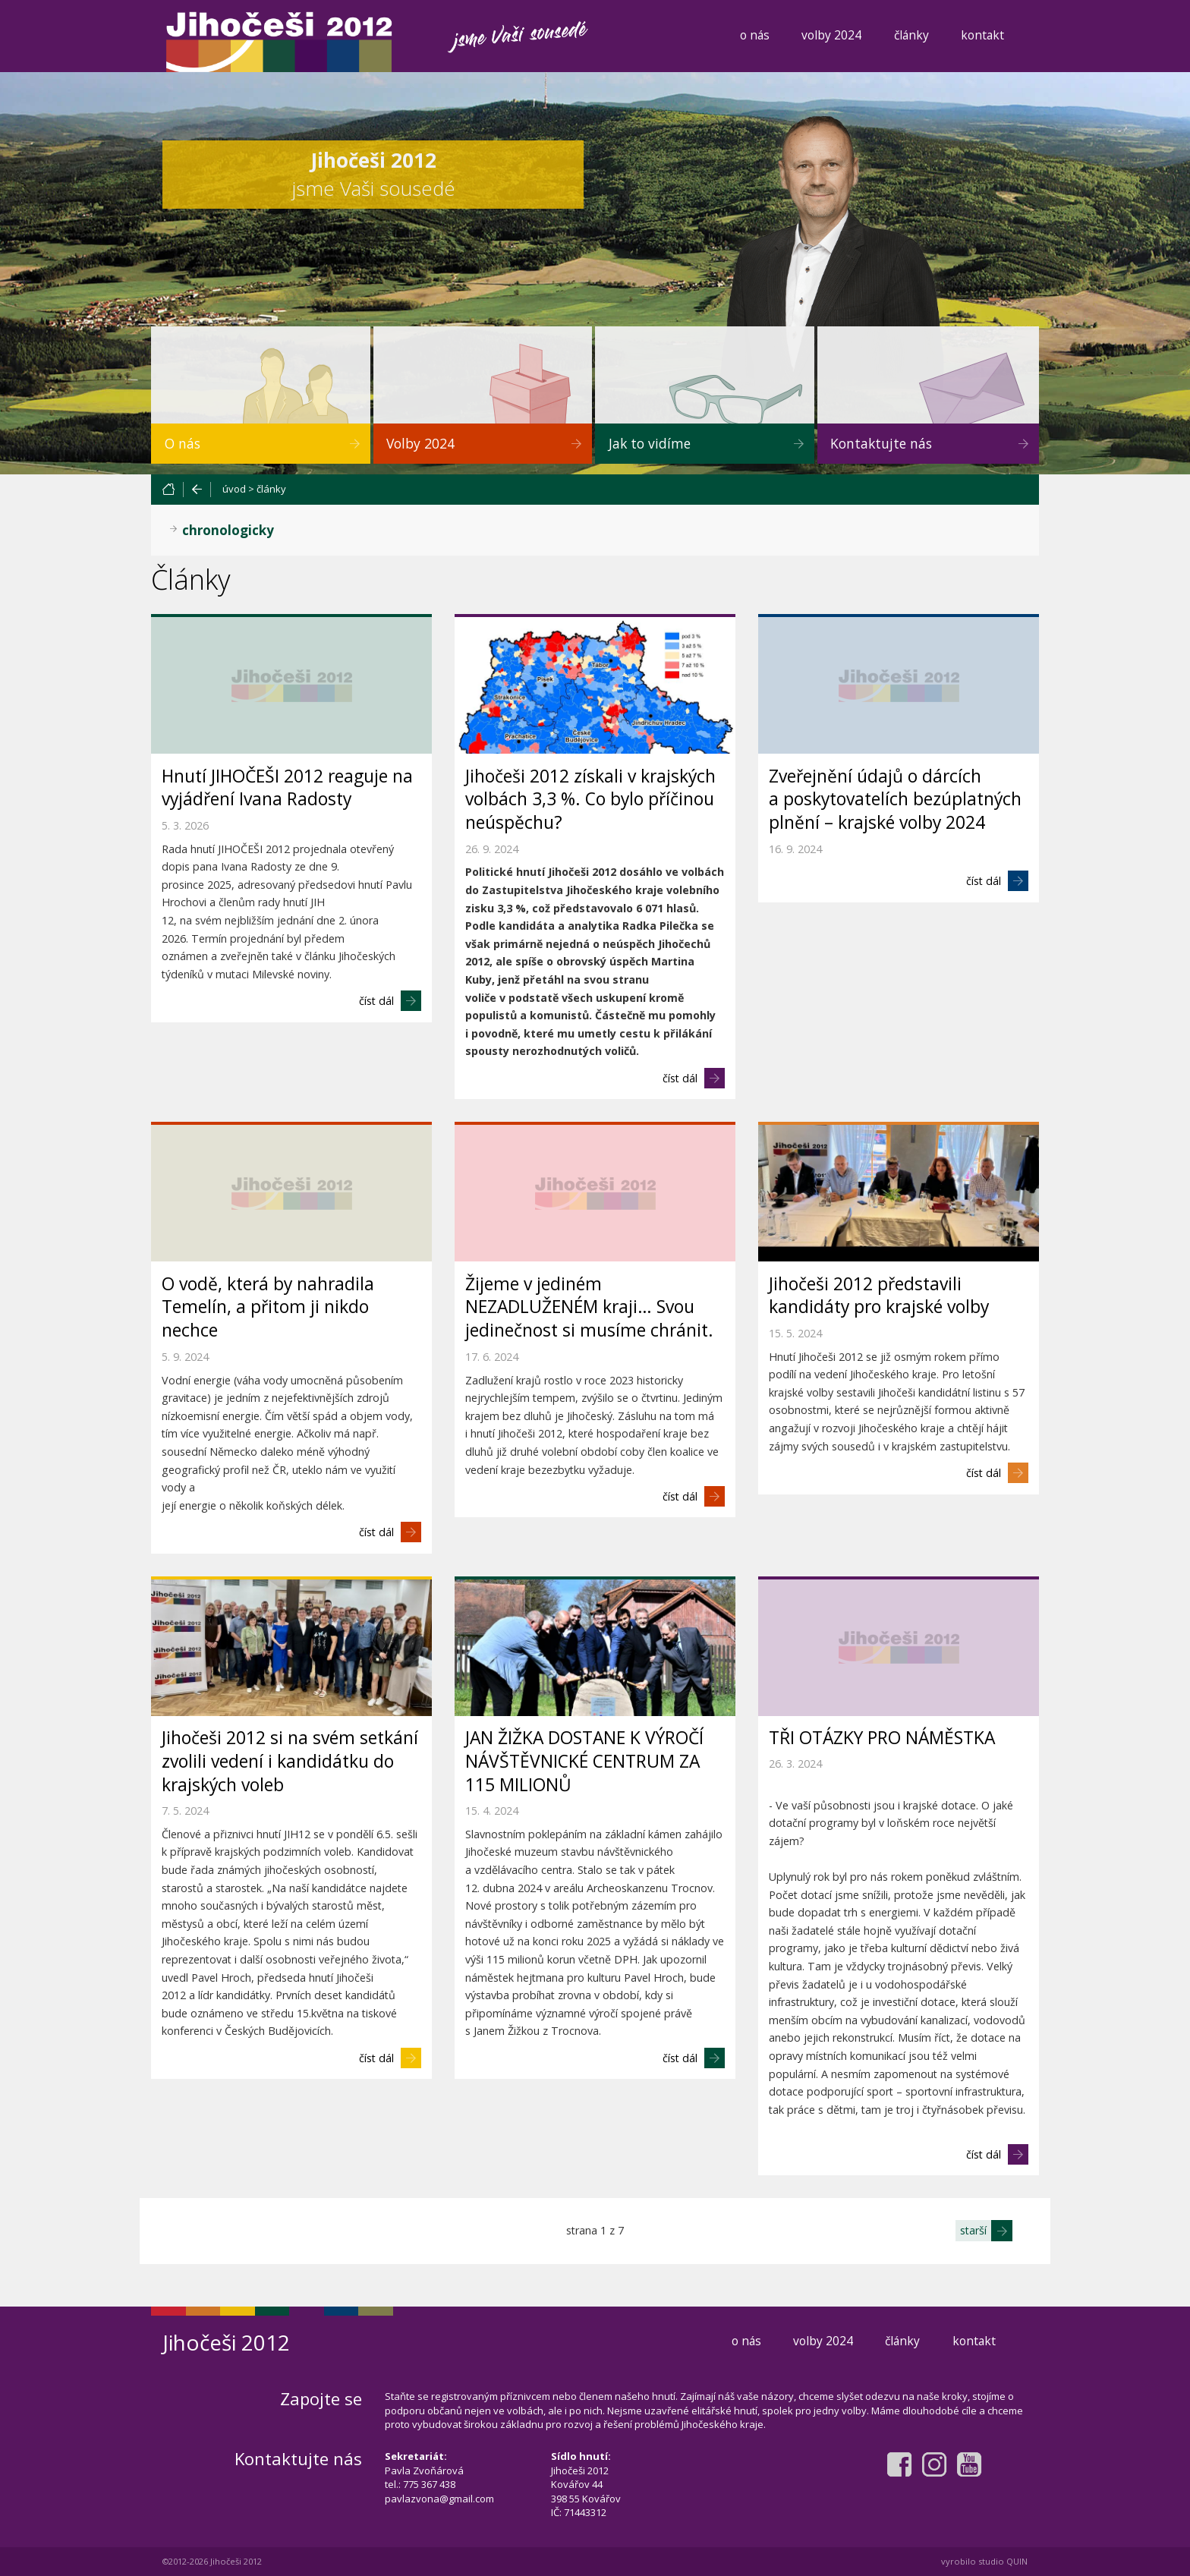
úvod (234, 489)
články (911, 35)
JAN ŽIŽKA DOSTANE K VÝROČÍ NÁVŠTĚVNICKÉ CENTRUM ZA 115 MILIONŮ (584, 1761)
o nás (755, 35)
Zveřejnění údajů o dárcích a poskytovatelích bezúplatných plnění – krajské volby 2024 (895, 799)
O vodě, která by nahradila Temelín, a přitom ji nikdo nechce (268, 1307)
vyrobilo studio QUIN (984, 2561)
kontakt (982, 35)
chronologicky (228, 530)
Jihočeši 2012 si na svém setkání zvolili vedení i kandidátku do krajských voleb (290, 1761)
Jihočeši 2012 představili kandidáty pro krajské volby (879, 1295)
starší (973, 2230)
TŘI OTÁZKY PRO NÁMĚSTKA (882, 1737)
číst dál (376, 1001)
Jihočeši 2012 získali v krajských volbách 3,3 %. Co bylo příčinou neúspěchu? (590, 799)
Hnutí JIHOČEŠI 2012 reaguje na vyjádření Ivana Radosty (287, 787)
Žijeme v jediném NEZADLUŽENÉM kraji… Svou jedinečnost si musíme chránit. (589, 1307)
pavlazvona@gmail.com (439, 2498)
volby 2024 (831, 35)
